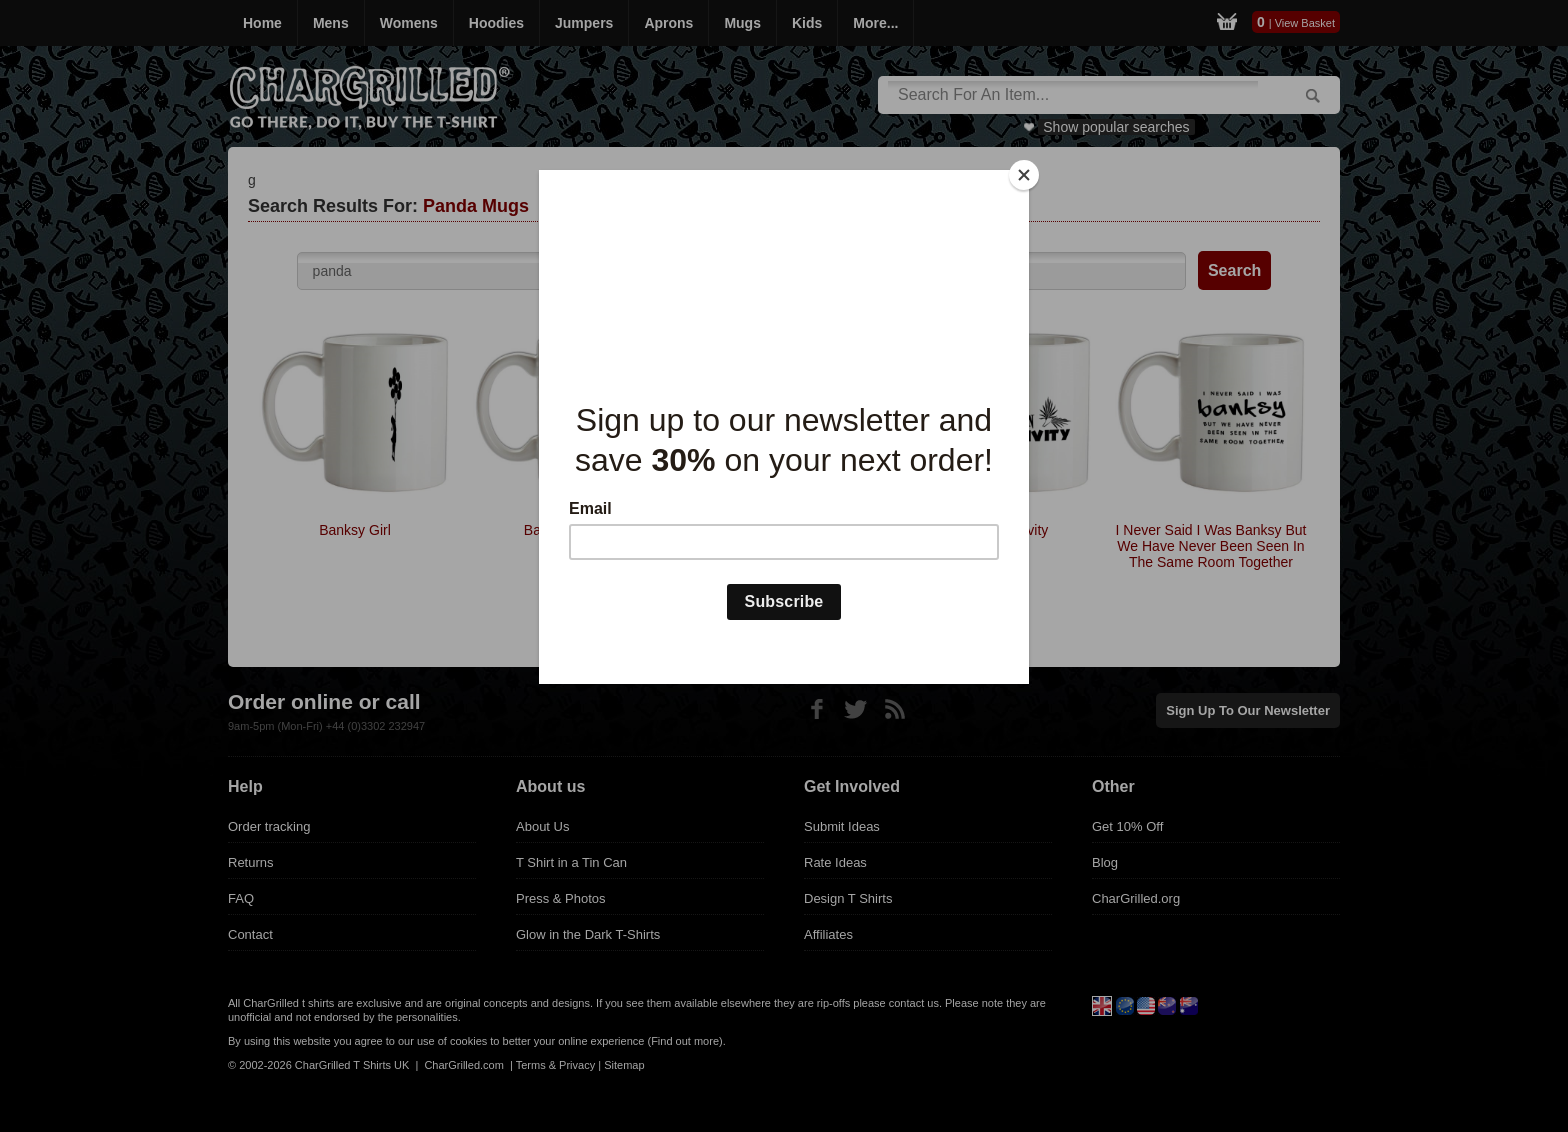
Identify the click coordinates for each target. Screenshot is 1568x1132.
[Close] (1024, 175)
